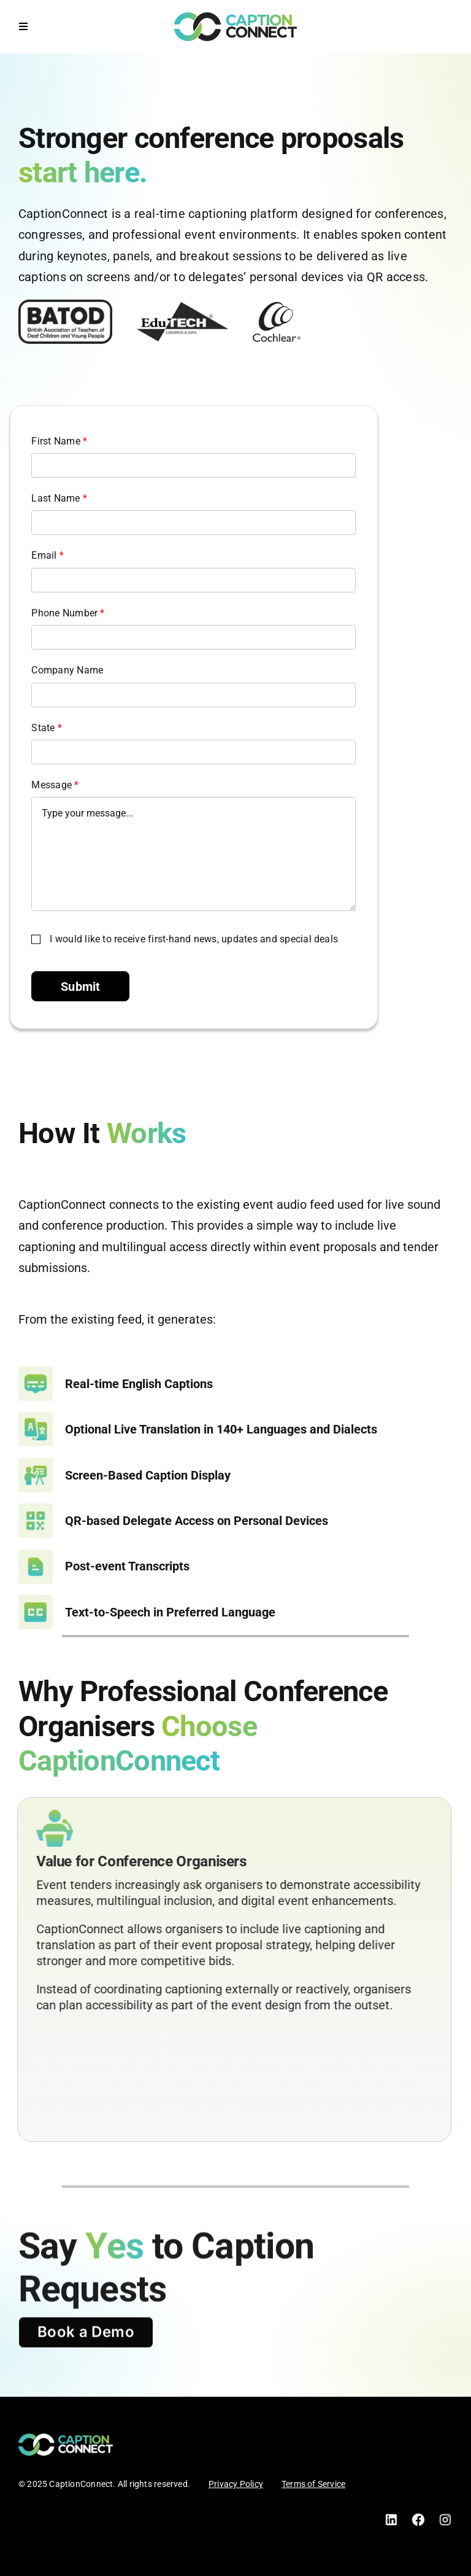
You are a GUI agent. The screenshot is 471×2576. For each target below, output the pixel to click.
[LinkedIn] (391, 2517)
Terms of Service (313, 2484)
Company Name (68, 670)
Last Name (60, 498)
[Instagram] (445, 2517)
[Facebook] (418, 2517)
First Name (60, 441)
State (48, 728)
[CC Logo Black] (235, 17)
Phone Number (69, 613)
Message (56, 785)
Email (49, 555)
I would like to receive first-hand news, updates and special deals (195, 939)
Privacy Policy (236, 2484)
